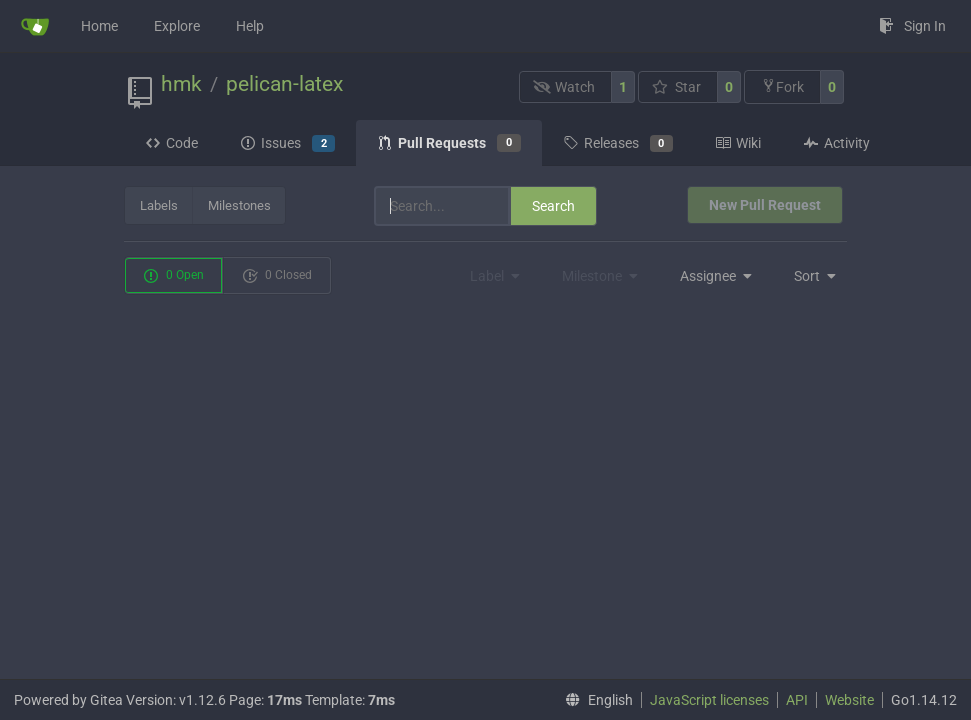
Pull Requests (448, 143)
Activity (836, 143)
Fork (782, 86)
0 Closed (277, 276)
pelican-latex (284, 84)
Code (171, 143)
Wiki (738, 143)
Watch (564, 87)
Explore (177, 26)
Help (250, 26)
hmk (181, 84)
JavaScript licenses (709, 700)
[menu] (711, 276)
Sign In (912, 26)
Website (849, 700)
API (797, 700)
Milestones (239, 205)
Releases (618, 144)
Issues (287, 144)
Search (553, 206)
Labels (159, 205)
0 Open (173, 276)
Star (676, 87)
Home (99, 26)
